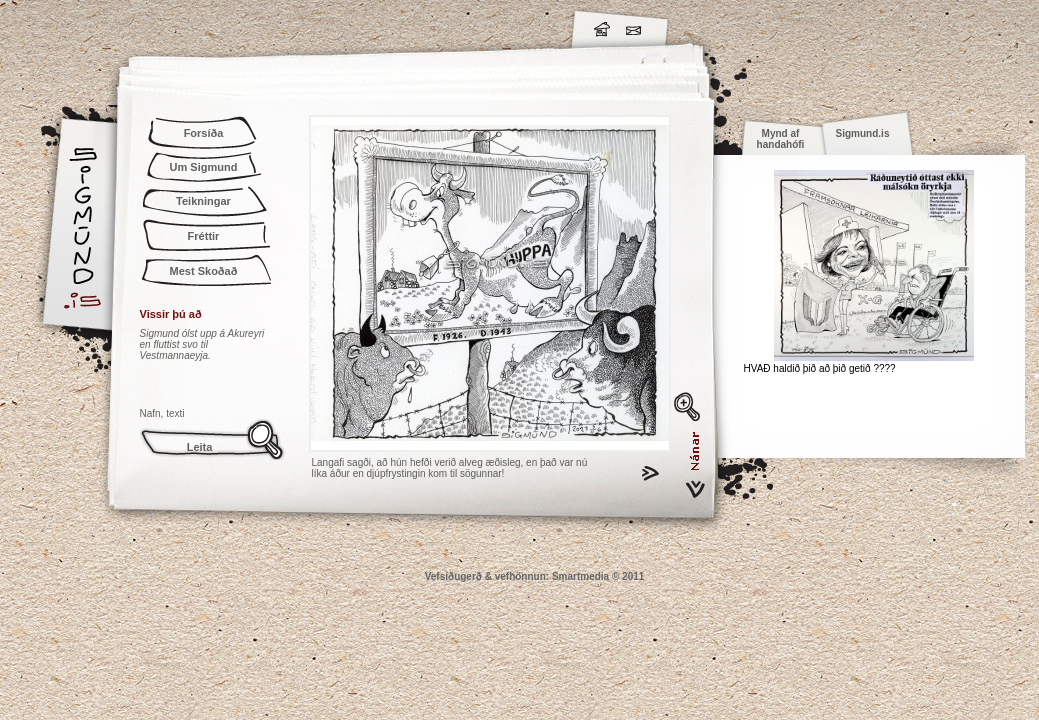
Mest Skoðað (204, 271)
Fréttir (204, 236)
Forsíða (204, 133)
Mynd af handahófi (781, 139)
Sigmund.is (260, 26)
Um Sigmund (204, 167)
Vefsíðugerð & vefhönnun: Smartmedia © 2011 (535, 576)
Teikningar (203, 201)
